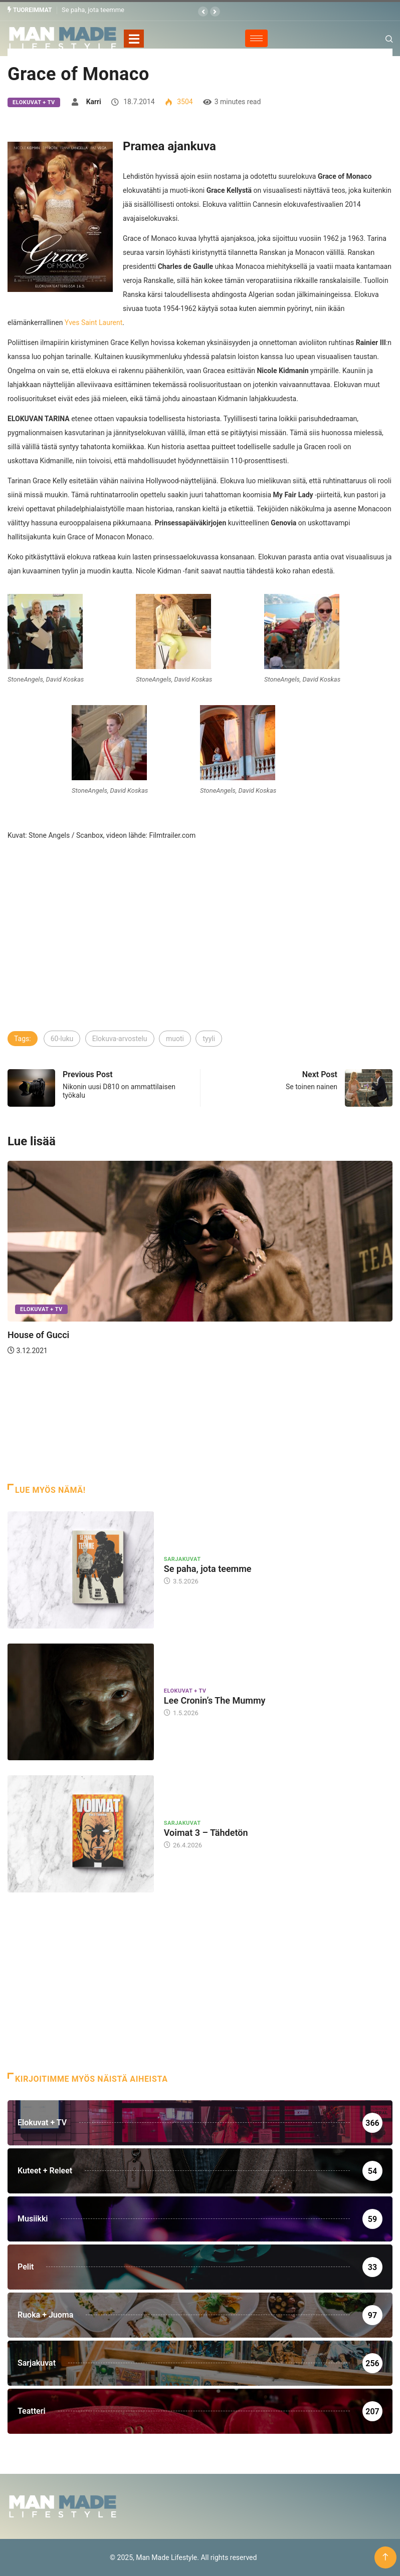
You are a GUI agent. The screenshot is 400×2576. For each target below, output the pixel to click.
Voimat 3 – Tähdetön (206, 1832)
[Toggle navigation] (134, 38)
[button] (203, 12)
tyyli (209, 1039)
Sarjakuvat (182, 1559)
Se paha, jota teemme (93, 10)
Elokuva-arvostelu (119, 1039)
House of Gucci (38, 1335)
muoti (175, 1039)
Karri (93, 101)
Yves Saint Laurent (93, 322)
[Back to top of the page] (385, 2557)
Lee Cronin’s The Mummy (215, 1700)
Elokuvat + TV (34, 102)
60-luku (62, 1039)
